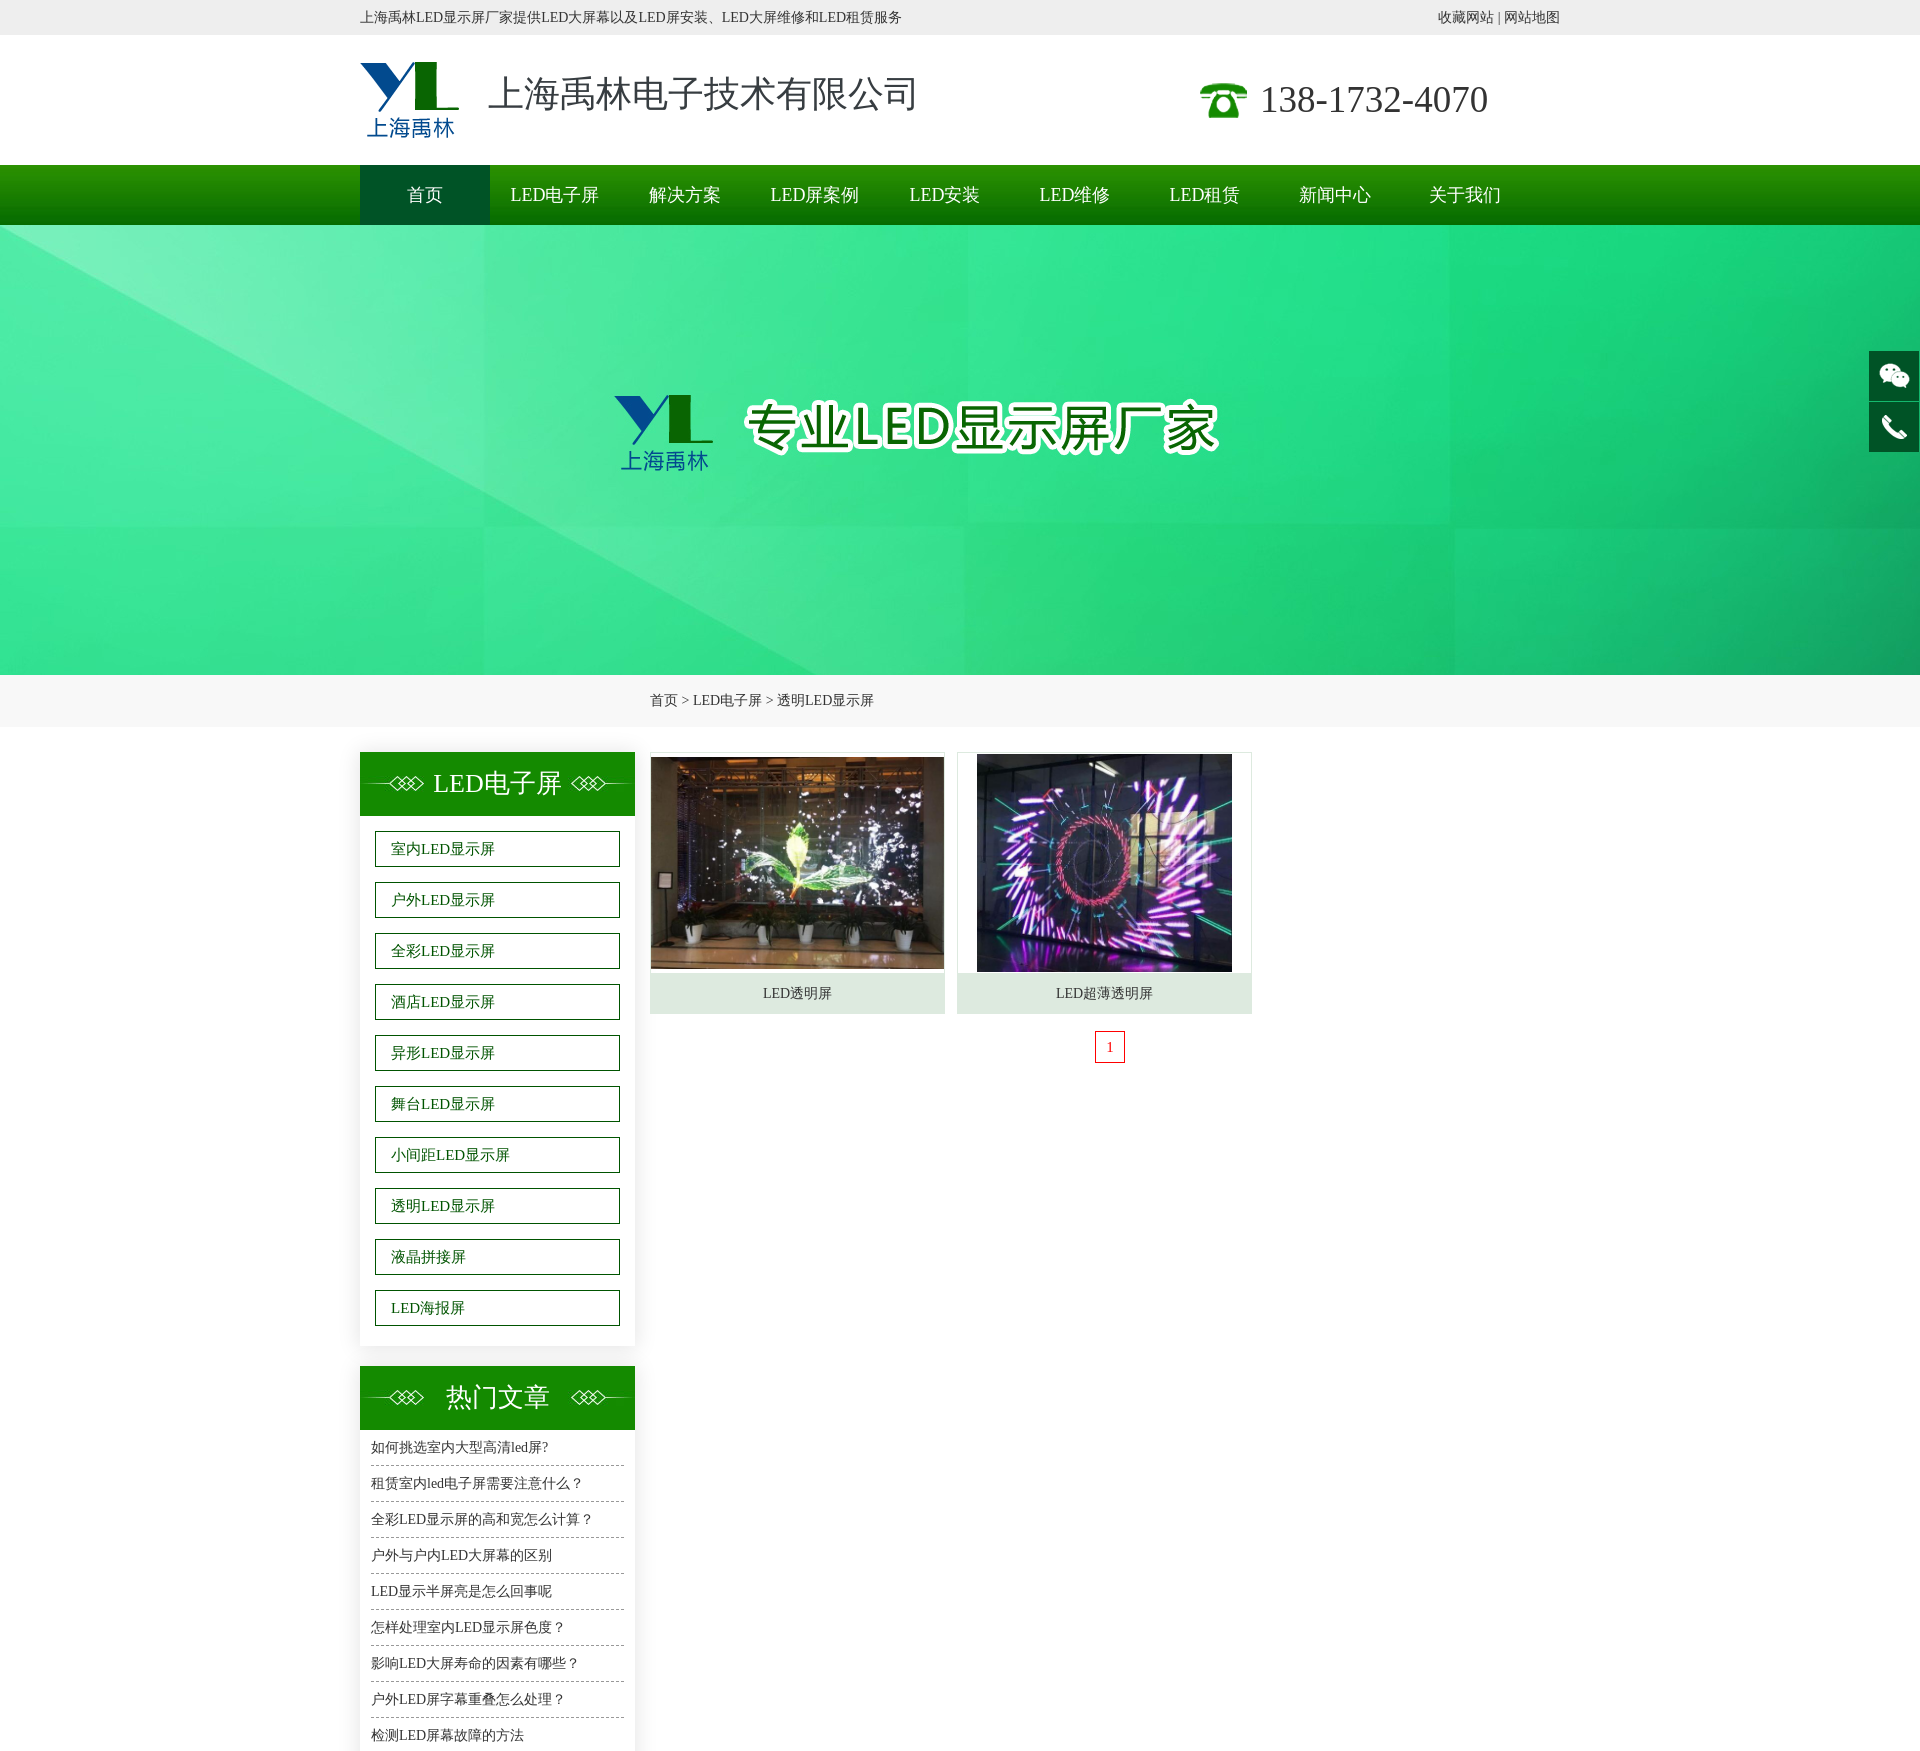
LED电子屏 (555, 195)
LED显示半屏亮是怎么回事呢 (461, 1591)
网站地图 (1532, 17)
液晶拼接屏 (428, 1257)
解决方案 (685, 195)
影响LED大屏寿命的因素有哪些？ (475, 1663)
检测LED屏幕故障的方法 (447, 1735)
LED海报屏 (428, 1308)
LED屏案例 (815, 195)
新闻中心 (1335, 195)
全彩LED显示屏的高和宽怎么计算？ (482, 1519)
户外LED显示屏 (443, 900)
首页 (425, 195)
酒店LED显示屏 (443, 1002)
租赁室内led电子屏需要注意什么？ (477, 1483)
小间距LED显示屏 (450, 1155)
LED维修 (1075, 195)
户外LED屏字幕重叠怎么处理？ (468, 1699)
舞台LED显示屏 (443, 1104)
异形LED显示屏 (443, 1053)
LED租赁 (1205, 195)
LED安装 (945, 195)
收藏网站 (1466, 17)
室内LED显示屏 (443, 849)
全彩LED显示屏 (443, 951)
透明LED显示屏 (825, 700)
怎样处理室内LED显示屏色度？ (468, 1627)
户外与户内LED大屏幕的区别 (461, 1555)
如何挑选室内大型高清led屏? (459, 1447)
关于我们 (1465, 195)
